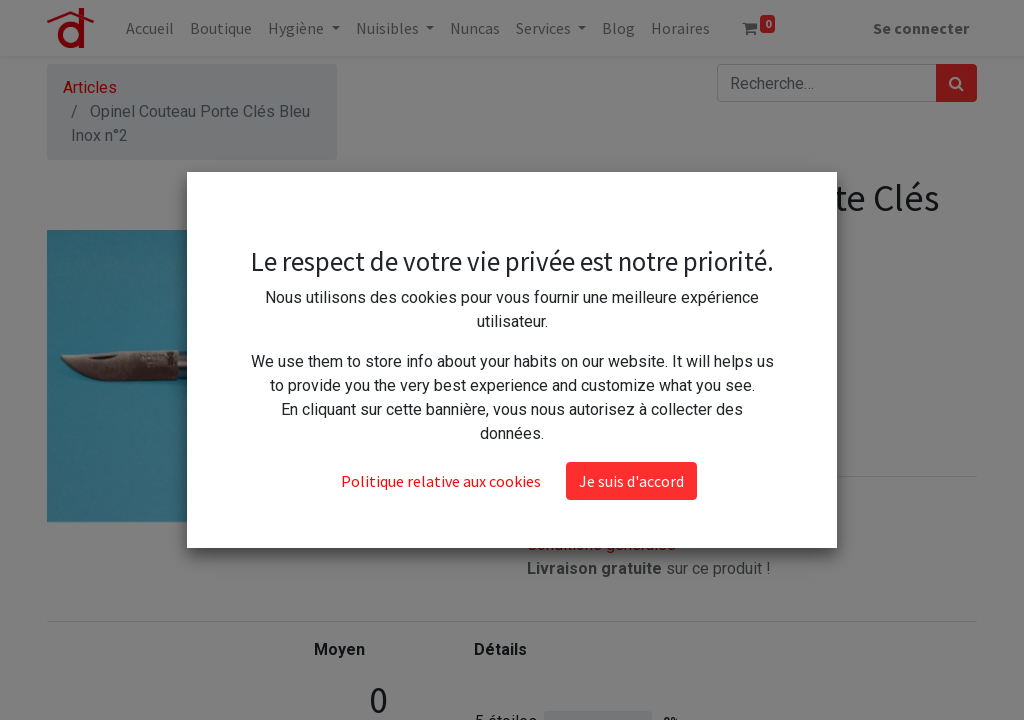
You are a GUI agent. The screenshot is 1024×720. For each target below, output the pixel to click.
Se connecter (921, 28)
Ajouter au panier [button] (627, 395)
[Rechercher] (956, 83)
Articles (90, 87)
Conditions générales (601, 544)
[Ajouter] (633, 337)
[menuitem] (150, 28)
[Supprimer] (546, 337)
